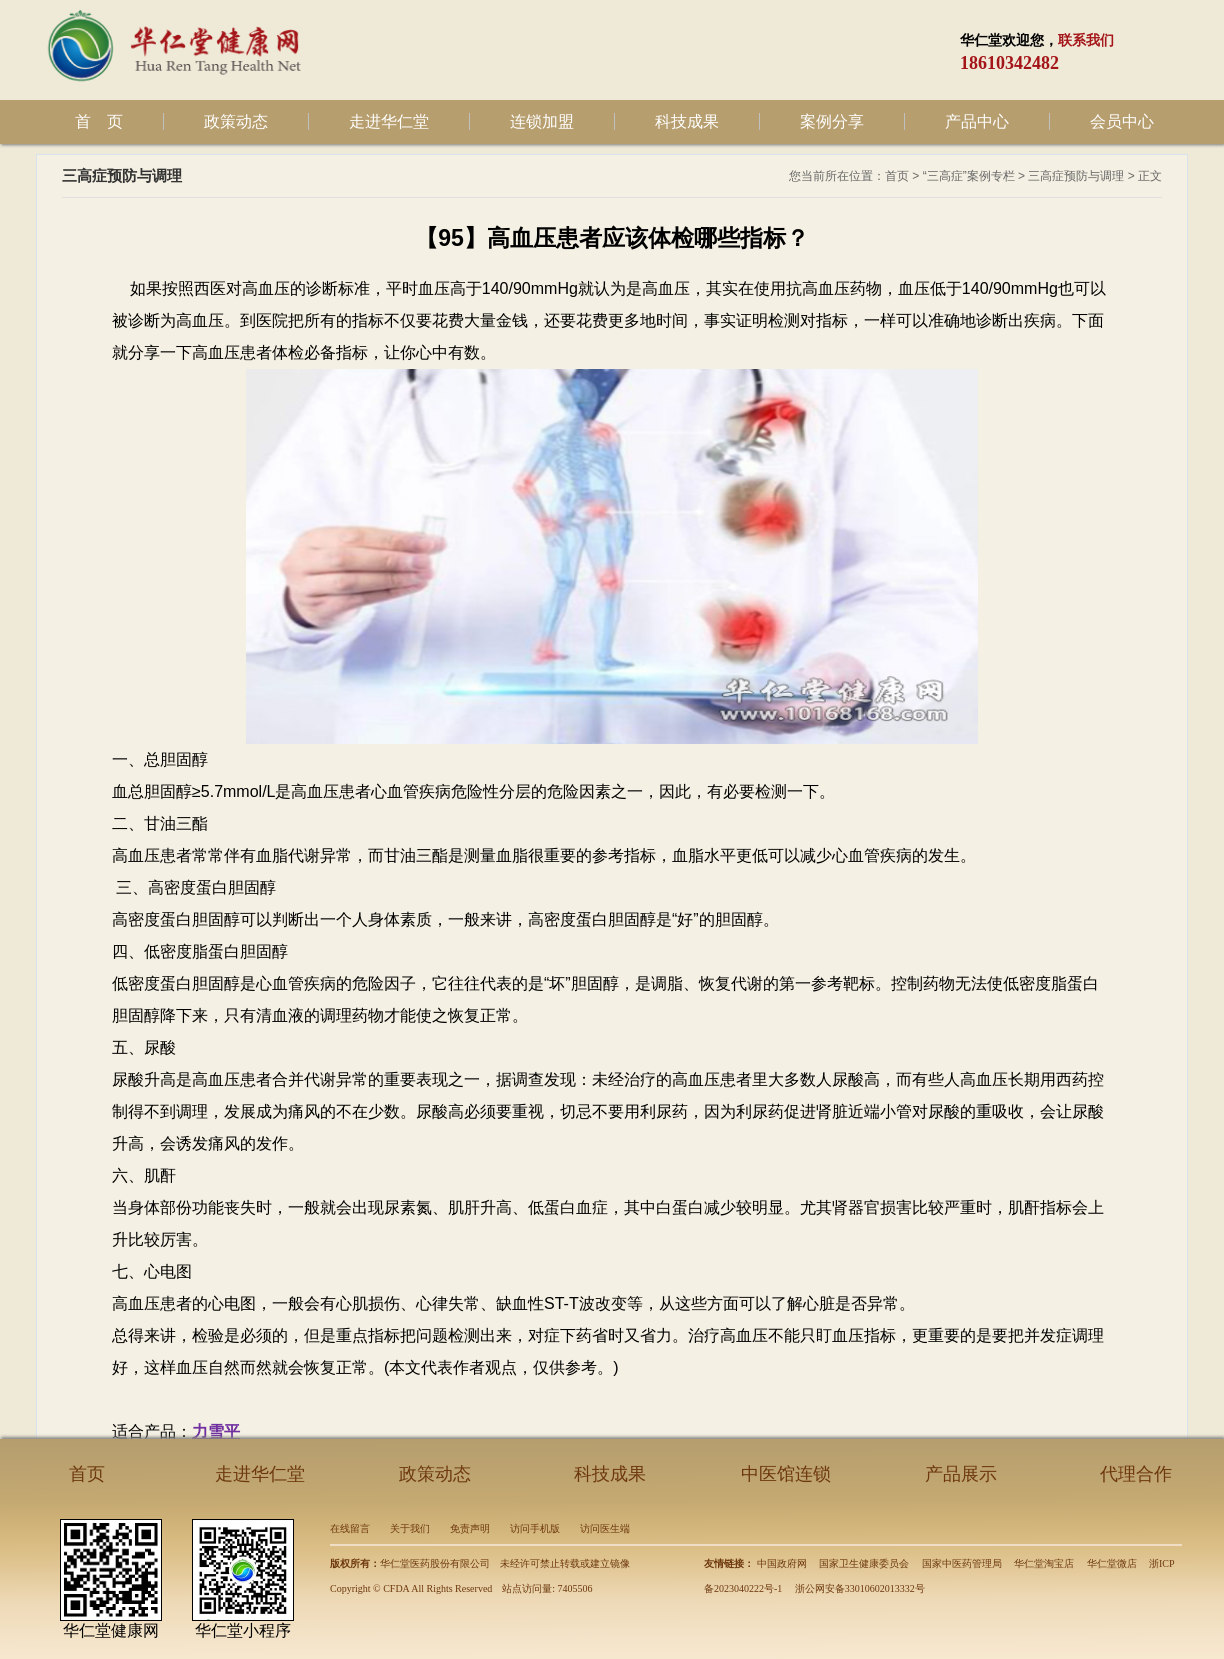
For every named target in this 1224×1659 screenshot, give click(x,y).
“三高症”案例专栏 (969, 176)
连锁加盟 (542, 121)
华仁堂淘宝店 (1044, 1563)
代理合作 (1136, 1474)
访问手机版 (535, 1528)
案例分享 (832, 121)
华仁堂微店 (1112, 1563)
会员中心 (1122, 121)
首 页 (99, 121)
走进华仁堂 (389, 121)
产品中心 (977, 121)
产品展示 (961, 1474)
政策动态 (236, 121)
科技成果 (687, 121)
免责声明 (470, 1528)
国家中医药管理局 (962, 1563)
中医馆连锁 (786, 1474)
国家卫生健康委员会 (864, 1563)
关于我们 (410, 1528)
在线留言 (350, 1528)
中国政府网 (782, 1563)
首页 (897, 176)
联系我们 (1086, 40)
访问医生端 (605, 1528)
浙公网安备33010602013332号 (860, 1588)
